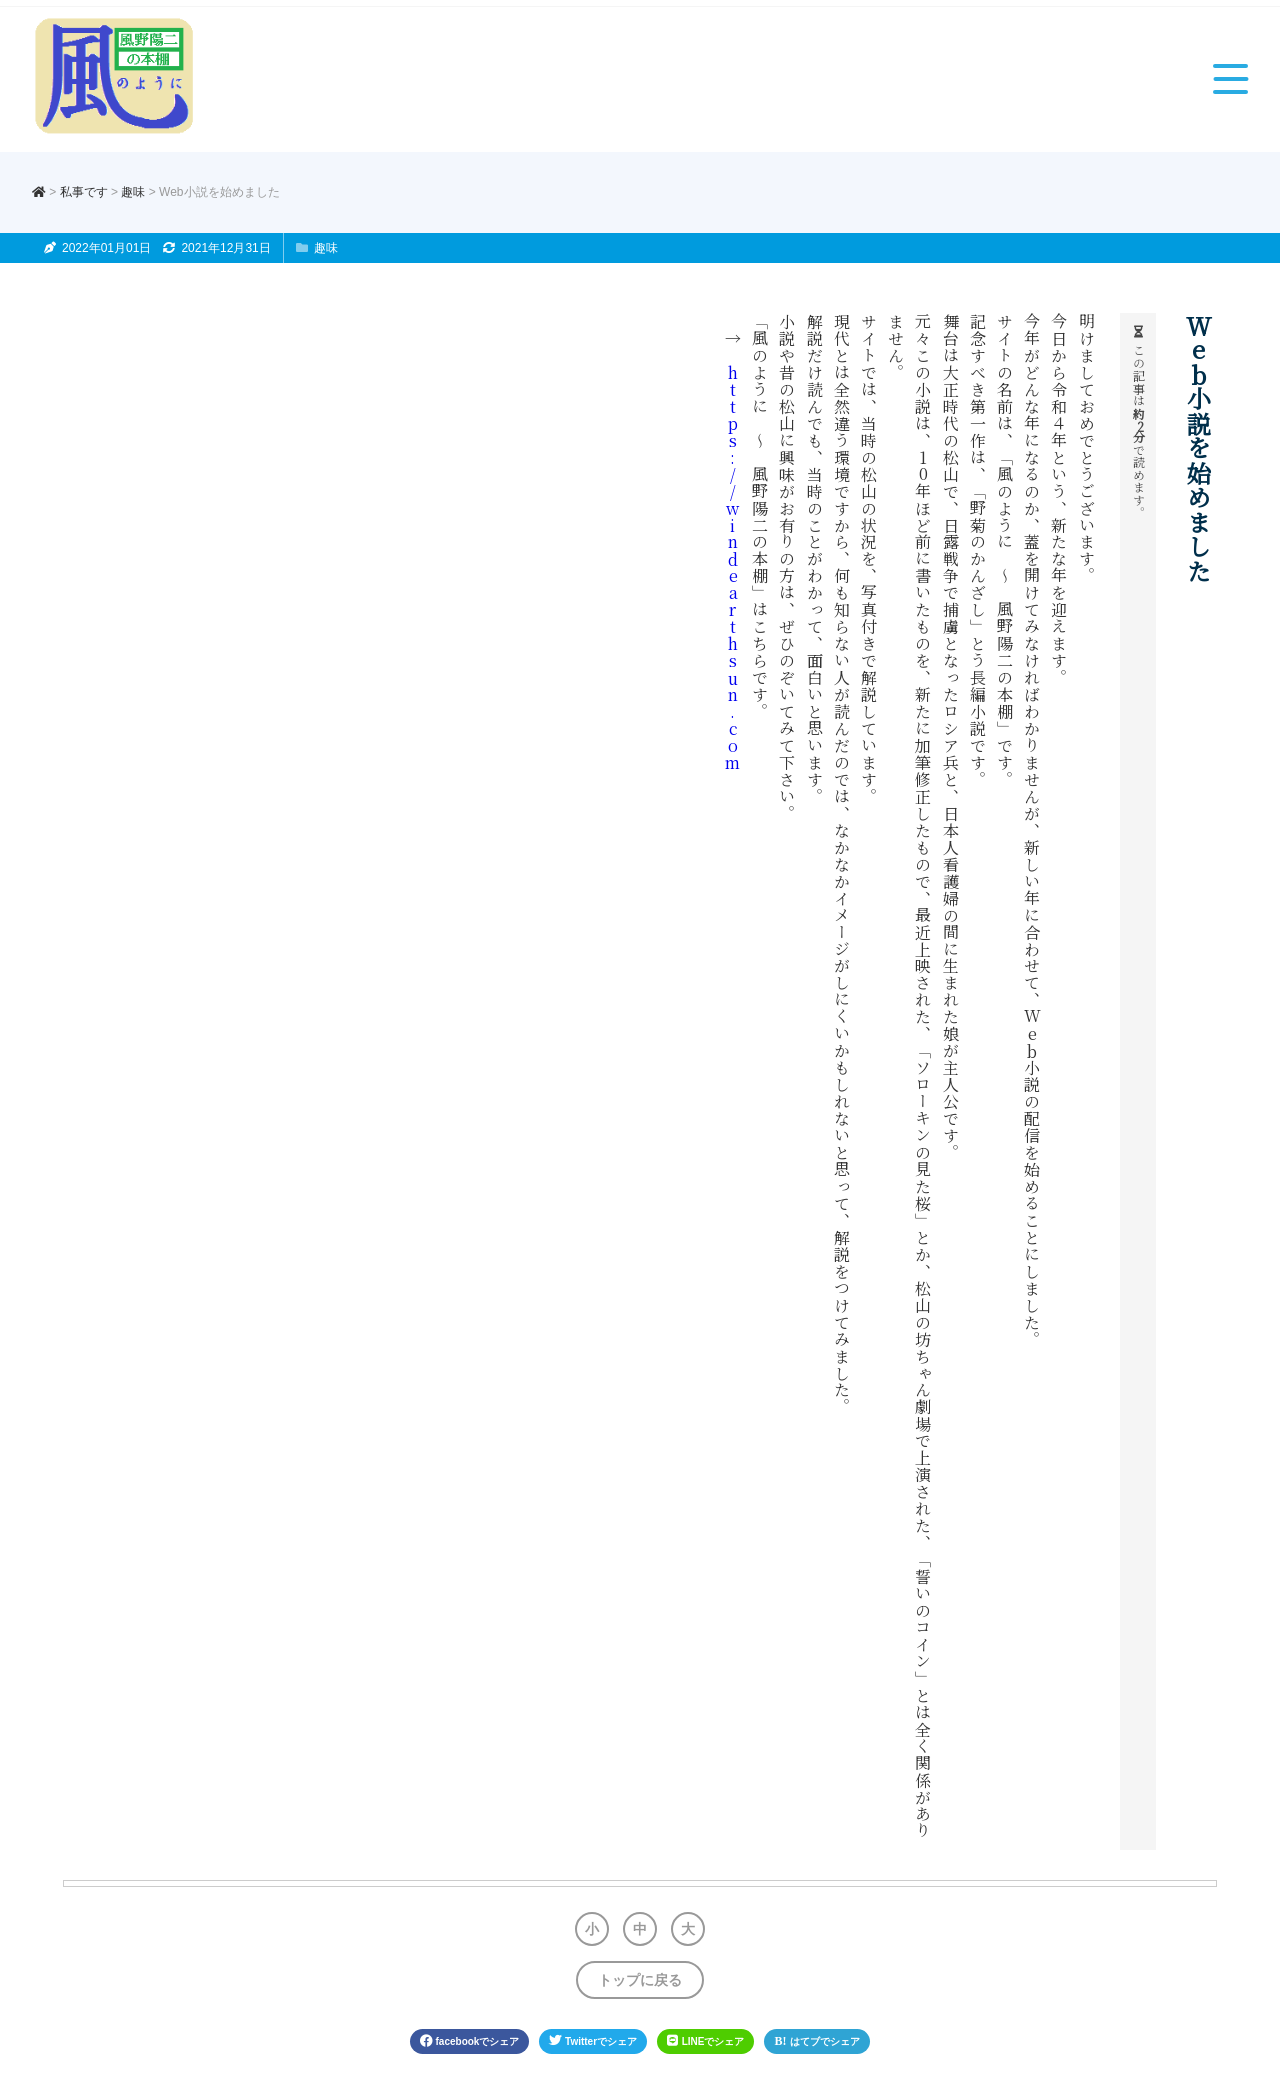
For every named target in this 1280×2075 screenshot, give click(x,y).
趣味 (133, 192)
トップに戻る (640, 1980)
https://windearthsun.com (733, 567)
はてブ (817, 2041)
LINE (705, 2041)
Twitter (593, 2041)
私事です (84, 192)
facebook (470, 2041)
